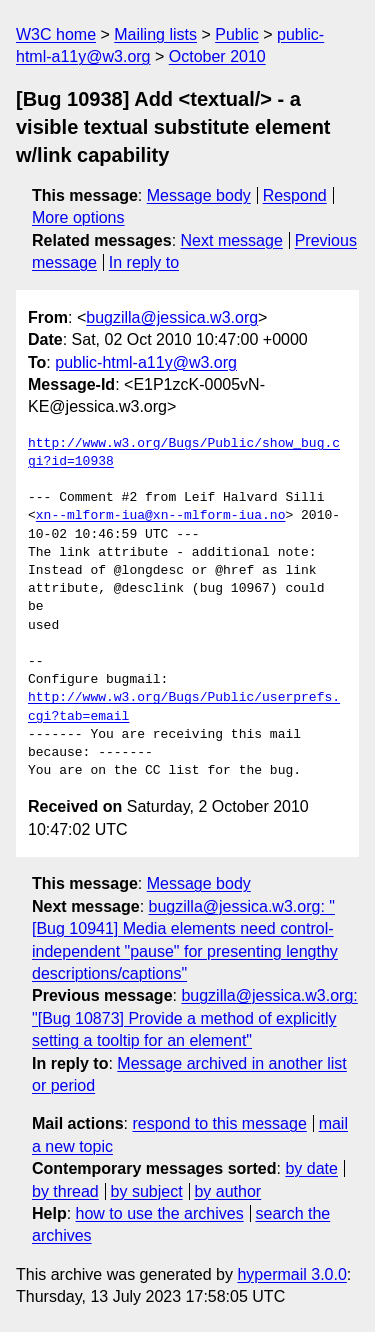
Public (237, 34)
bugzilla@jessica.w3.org (172, 317)
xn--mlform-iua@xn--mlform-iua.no (161, 516)
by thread (65, 1191)
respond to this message (219, 1123)
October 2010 (217, 56)
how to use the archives (160, 1213)
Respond (295, 195)
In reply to (144, 262)
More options (78, 217)
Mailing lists (155, 34)
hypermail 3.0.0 (291, 1274)
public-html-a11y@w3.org (146, 362)
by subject (147, 1191)
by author (227, 1191)
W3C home (56, 34)
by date (311, 1168)
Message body (199, 195)
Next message (232, 240)
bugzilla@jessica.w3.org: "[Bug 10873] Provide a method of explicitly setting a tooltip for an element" (195, 1018)
